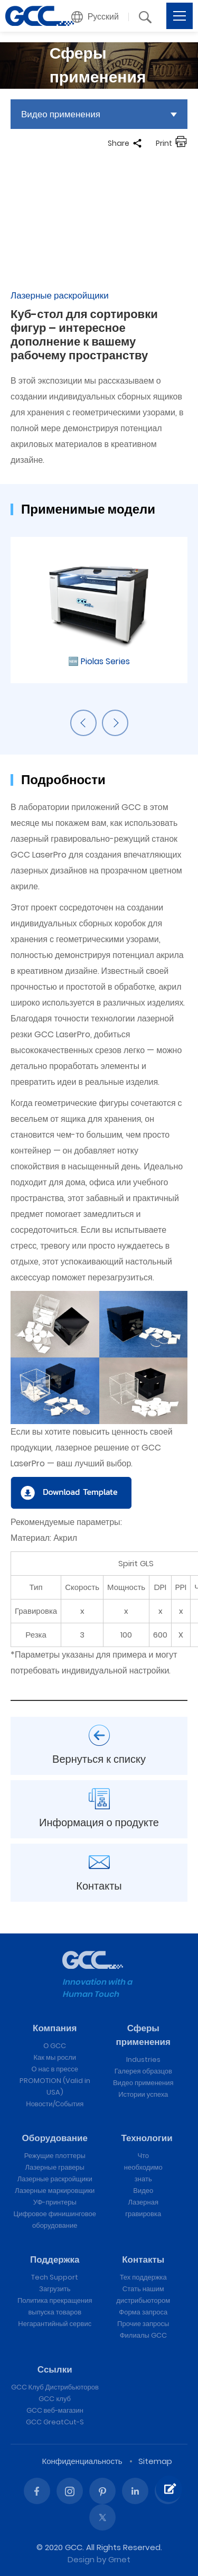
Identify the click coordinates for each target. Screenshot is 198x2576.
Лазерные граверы (54, 2167)
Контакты (143, 2259)
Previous (83, 723)
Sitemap (155, 2461)
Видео (143, 2191)
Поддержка (55, 2259)
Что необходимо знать (143, 2167)
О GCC (54, 2046)
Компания (55, 2028)
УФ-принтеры (55, 2202)
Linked (135, 2491)
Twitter (102, 2517)
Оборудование (55, 2138)
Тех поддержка (143, 2277)
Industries (143, 2059)
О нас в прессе (54, 2069)
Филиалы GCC (143, 2335)
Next (115, 723)
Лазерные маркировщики (55, 2191)
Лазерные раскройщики (54, 2179)
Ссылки (54, 2369)
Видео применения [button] (60, 114)
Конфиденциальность (82, 2461)
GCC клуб (55, 2399)
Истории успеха (143, 2094)
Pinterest (102, 2491)
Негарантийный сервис (54, 2324)
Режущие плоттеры (55, 2156)
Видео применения (143, 2083)
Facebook (37, 2491)
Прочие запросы (143, 2324)
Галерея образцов (143, 2071)
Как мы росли (54, 2057)
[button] (95, 16)
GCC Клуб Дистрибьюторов (55, 2387)
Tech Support (54, 2277)
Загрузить (54, 2289)
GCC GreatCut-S (55, 2422)
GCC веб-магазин (54, 2410)
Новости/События (54, 2104)
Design (81, 2559)
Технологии (146, 2138)
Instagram (69, 2491)
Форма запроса (143, 2312)
